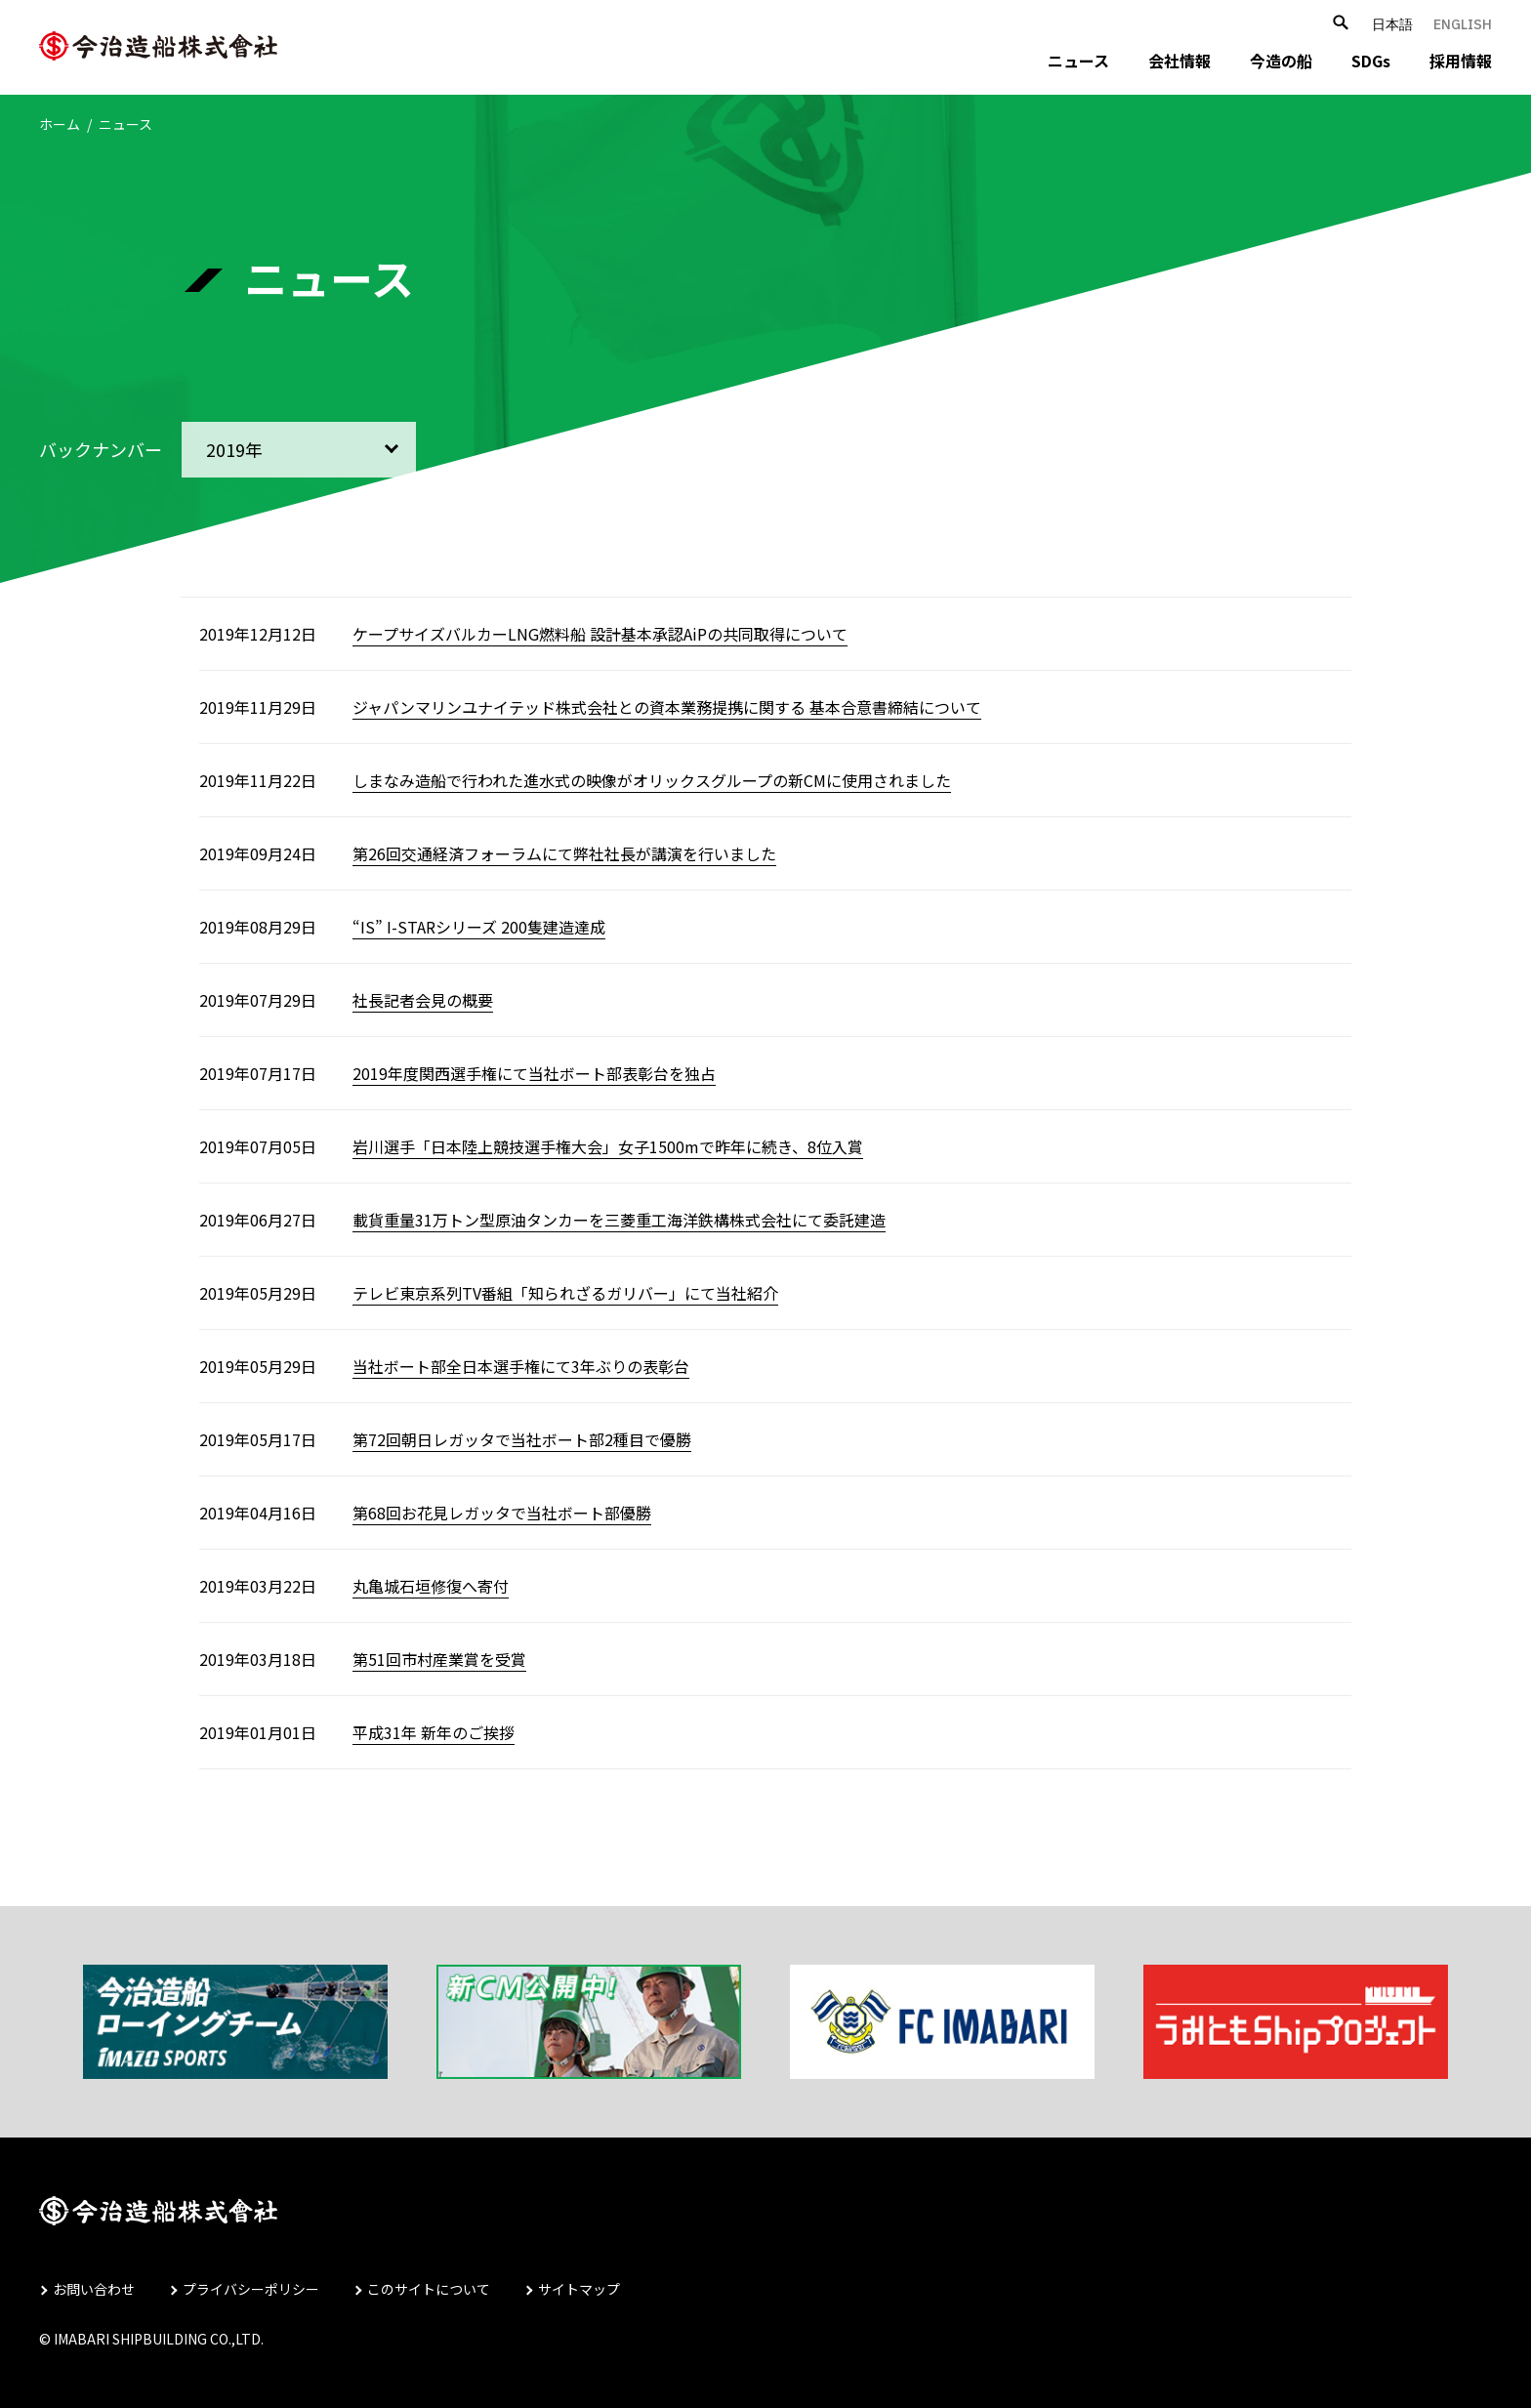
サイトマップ (579, 2289)
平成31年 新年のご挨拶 (433, 1732)
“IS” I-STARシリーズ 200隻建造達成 (478, 926)
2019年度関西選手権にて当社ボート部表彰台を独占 (534, 1073)
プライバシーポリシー (251, 2289)
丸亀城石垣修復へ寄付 (430, 1586)
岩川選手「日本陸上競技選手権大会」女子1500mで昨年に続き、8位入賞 (607, 1146)
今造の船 (1281, 60)
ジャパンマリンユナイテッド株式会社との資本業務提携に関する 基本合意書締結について (666, 707)
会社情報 (1179, 60)
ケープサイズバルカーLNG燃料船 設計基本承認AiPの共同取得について (600, 633)
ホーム (59, 124)
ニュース (1078, 60)
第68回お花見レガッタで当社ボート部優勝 (501, 1512)
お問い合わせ (94, 2289)
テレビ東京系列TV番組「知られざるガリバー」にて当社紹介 (565, 1293)
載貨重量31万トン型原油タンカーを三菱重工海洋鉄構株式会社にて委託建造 (619, 1219)
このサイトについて (428, 2289)
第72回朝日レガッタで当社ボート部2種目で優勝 (521, 1439)
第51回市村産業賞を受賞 (439, 1659)
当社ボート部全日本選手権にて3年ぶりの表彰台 (520, 1366)
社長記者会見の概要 (422, 1000)
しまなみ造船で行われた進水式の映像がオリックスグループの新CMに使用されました (651, 780)
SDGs (1370, 60)
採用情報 (1460, 60)
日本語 (1392, 24)
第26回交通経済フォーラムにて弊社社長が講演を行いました (564, 853)
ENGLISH (1462, 24)
